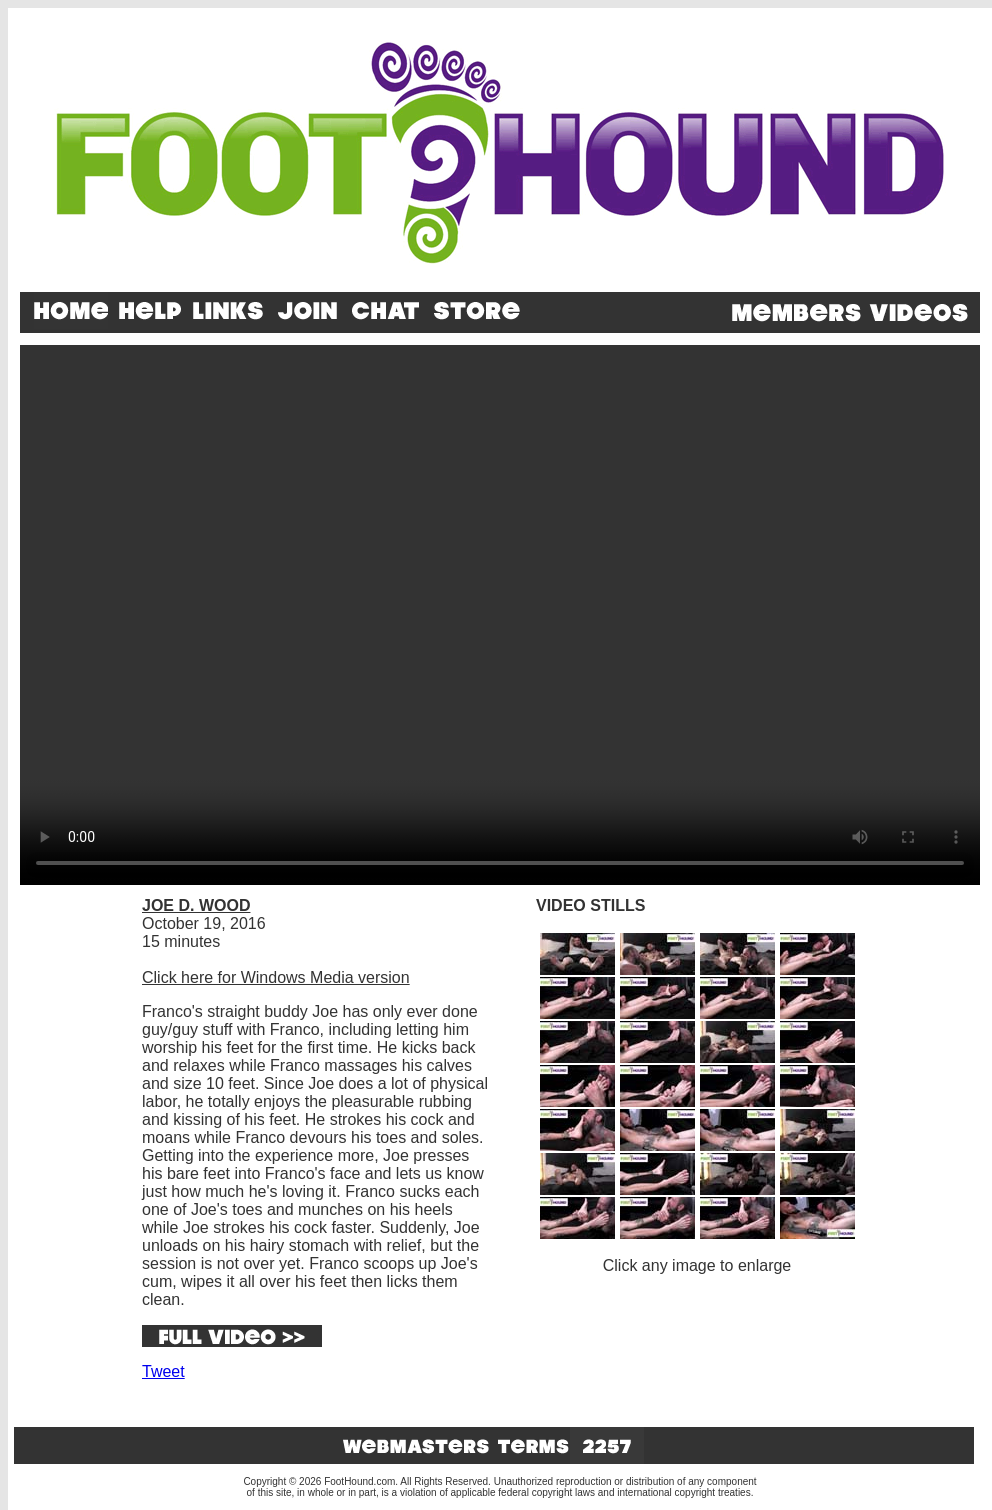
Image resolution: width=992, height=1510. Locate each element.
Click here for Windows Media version (276, 977)
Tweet (163, 1371)
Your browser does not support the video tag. (500, 615)
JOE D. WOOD (196, 905)
